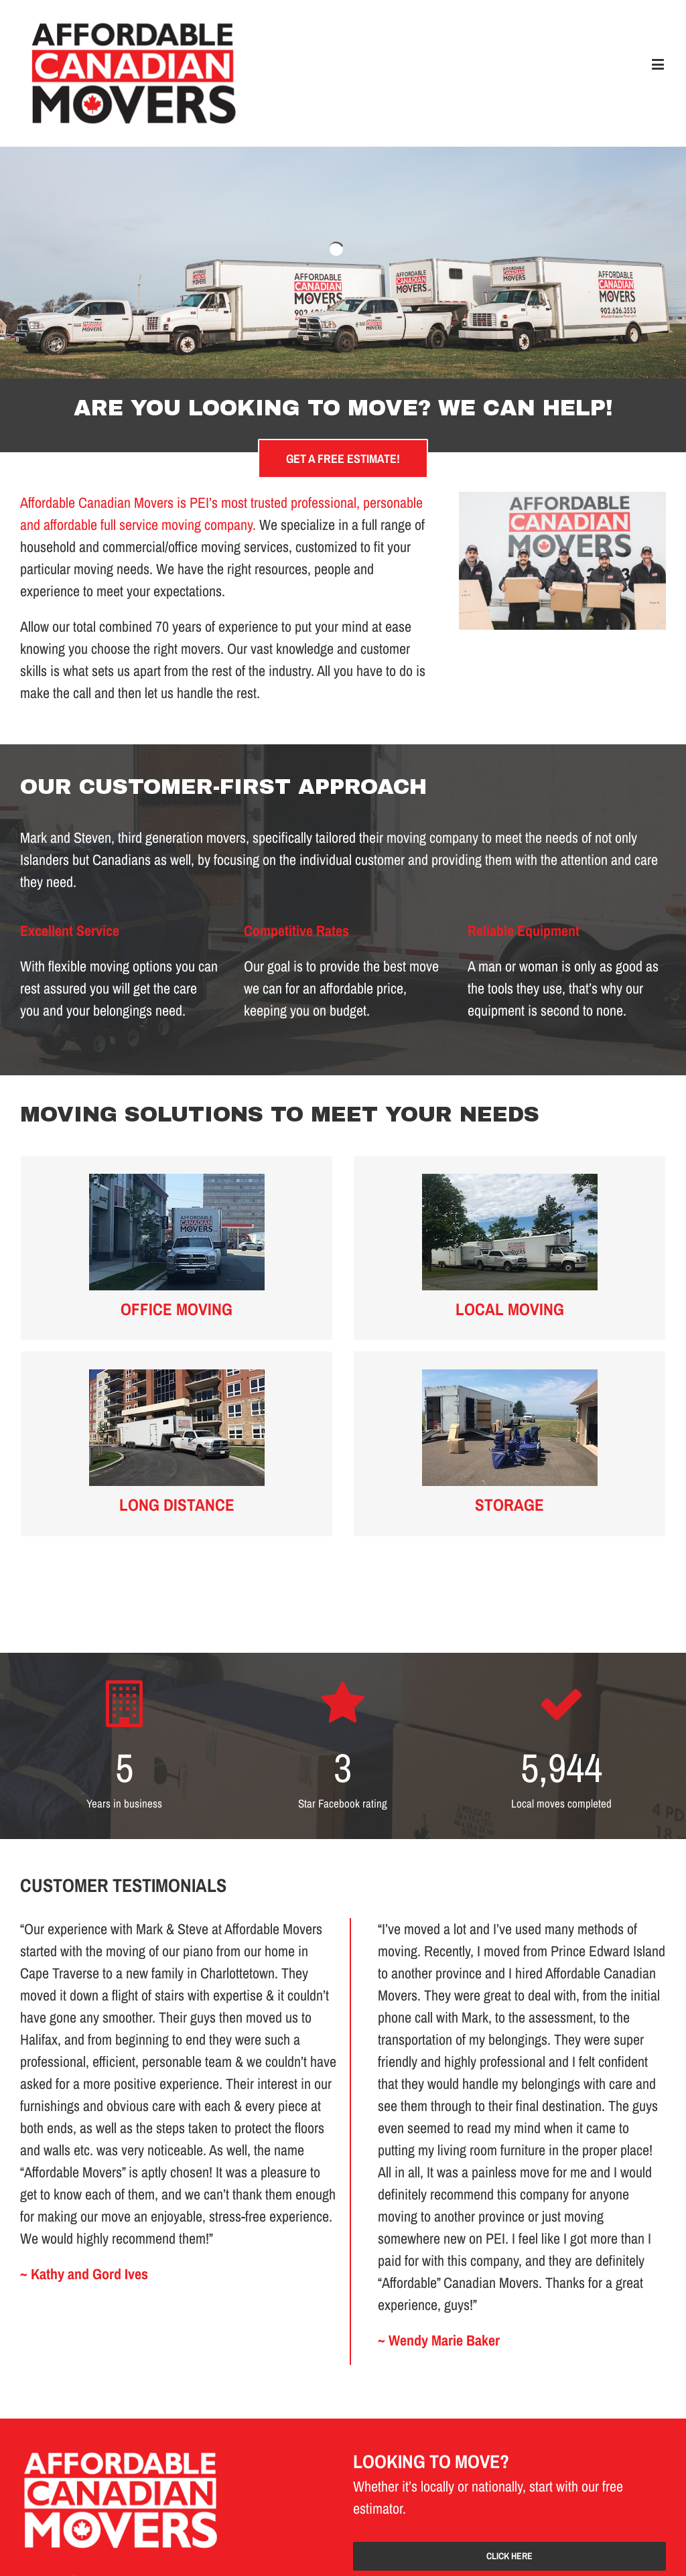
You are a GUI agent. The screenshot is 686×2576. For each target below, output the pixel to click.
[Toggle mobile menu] (659, 64)
